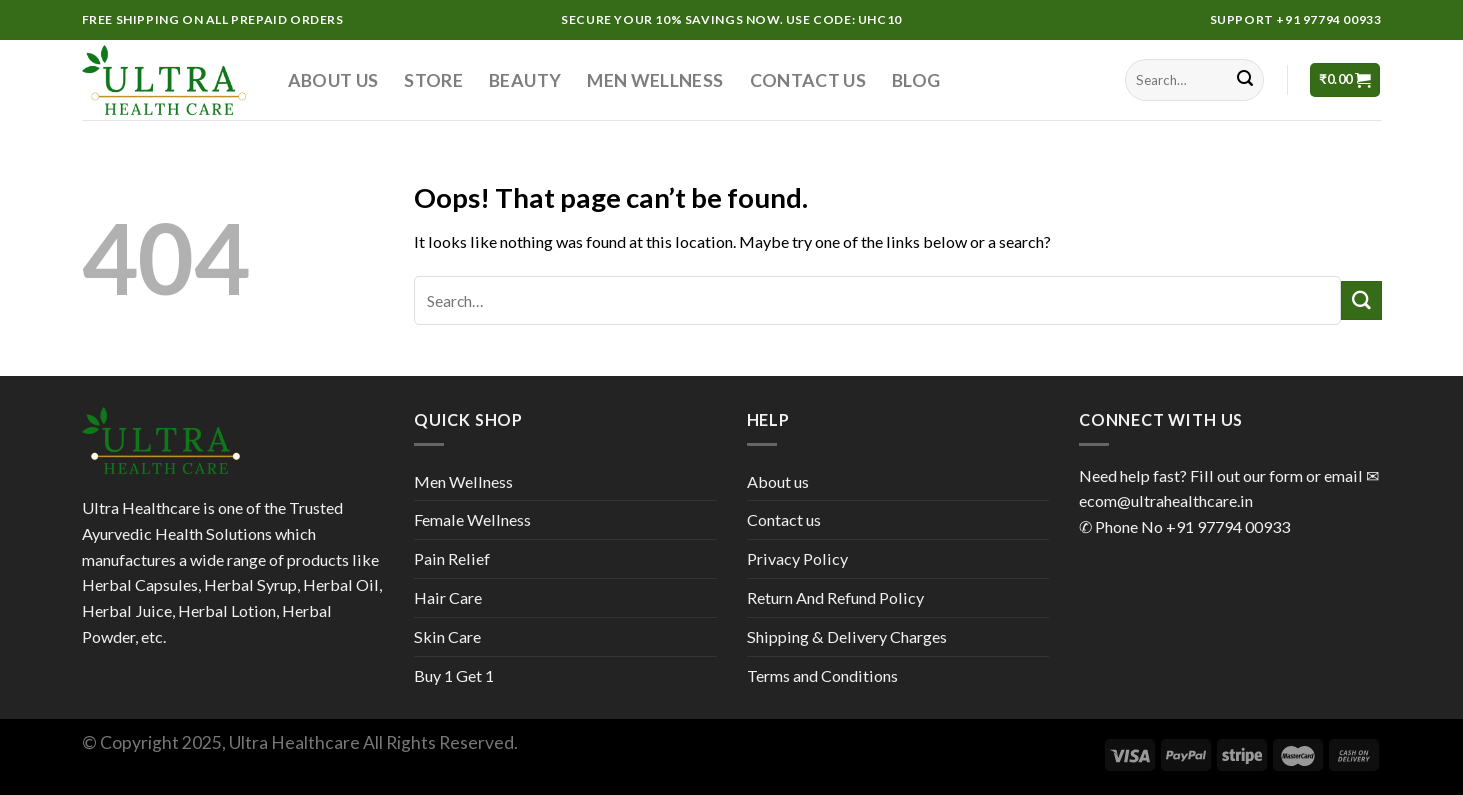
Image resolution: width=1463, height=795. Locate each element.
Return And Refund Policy (835, 597)
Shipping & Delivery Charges (847, 636)
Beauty (525, 80)
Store (433, 80)
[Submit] (1245, 80)
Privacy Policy (797, 558)
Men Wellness (655, 80)
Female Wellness (472, 519)
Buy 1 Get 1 (454, 675)
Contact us (808, 80)
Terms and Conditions (822, 675)
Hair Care (448, 597)
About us (333, 80)
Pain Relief (452, 558)
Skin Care (447, 636)
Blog (916, 80)
